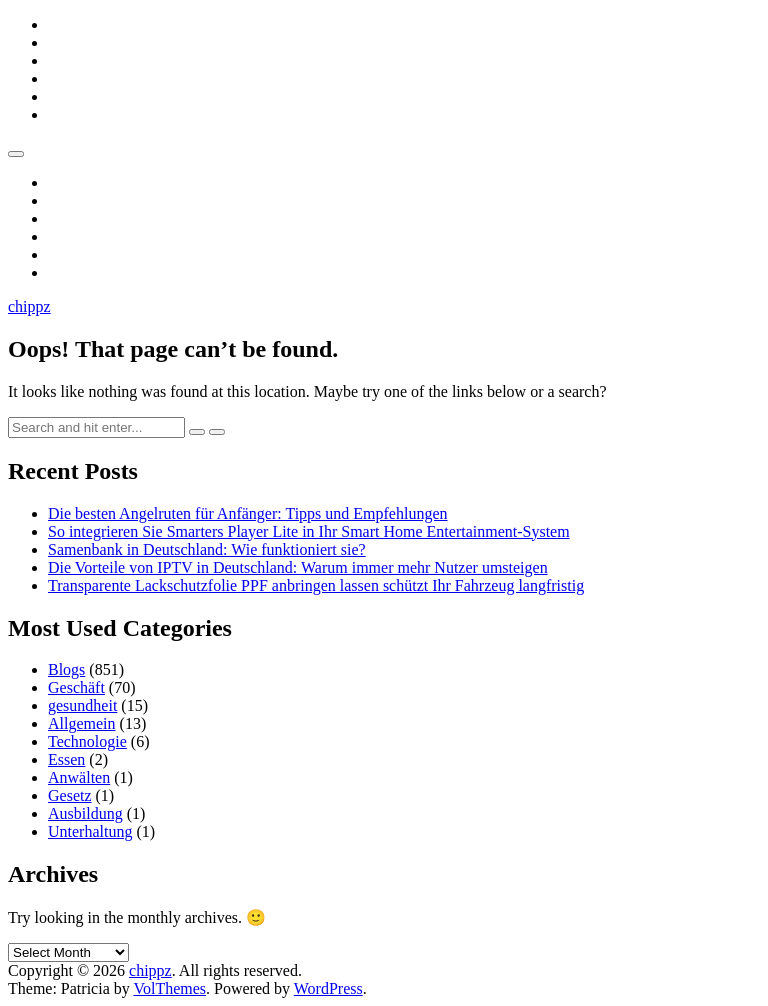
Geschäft (76, 687)
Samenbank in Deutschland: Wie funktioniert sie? (207, 549)
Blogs (66, 669)
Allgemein (82, 723)
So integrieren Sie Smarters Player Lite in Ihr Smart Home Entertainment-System (309, 531)
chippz (29, 306)
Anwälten (79, 777)
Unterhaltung (90, 831)
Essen (66, 759)
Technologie (87, 741)
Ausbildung (85, 813)
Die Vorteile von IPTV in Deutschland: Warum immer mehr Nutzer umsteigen (298, 567)
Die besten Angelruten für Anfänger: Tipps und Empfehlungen (248, 513)
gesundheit (82, 705)
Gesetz (70, 795)
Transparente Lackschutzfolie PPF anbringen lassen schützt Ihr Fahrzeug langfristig (316, 585)
